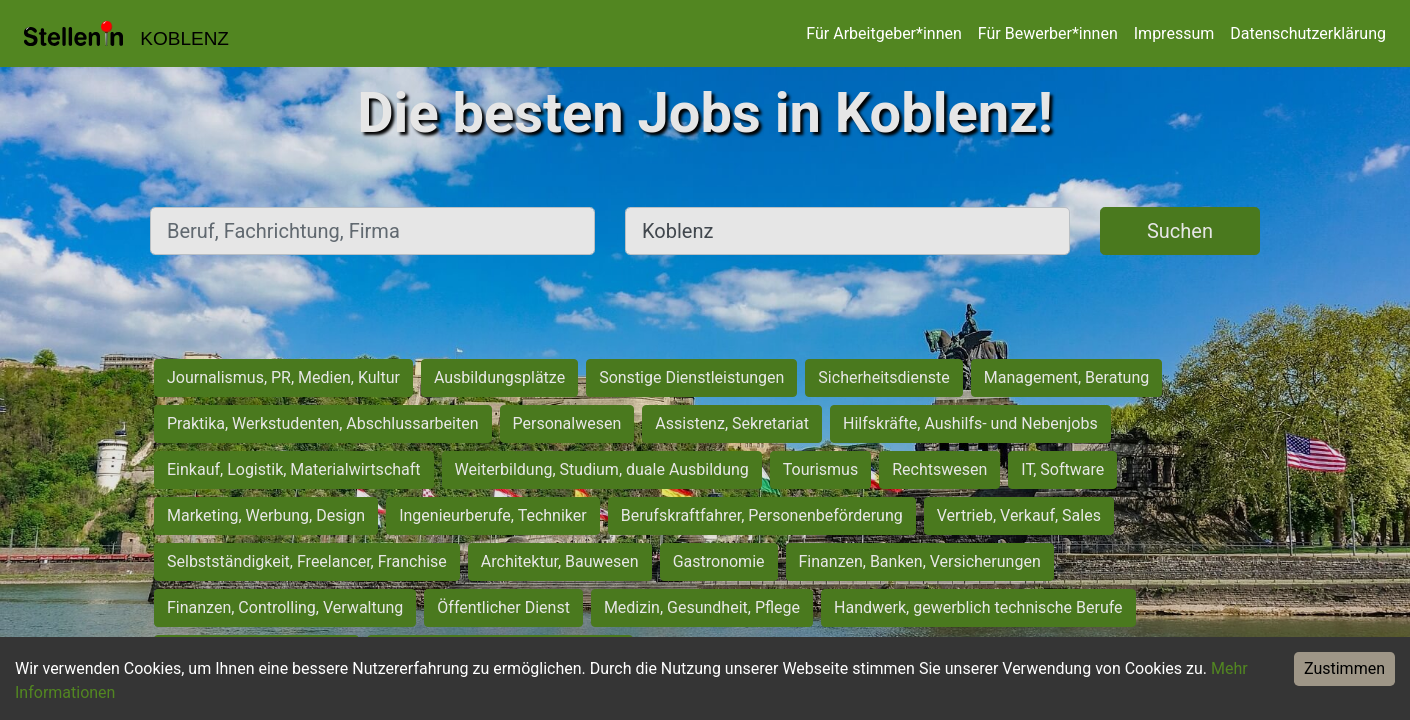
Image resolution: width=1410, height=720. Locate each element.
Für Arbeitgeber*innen (883, 33)
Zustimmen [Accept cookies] (1344, 668)
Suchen (1180, 231)
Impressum (1174, 33)
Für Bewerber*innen (1048, 33)
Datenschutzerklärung (1308, 33)
